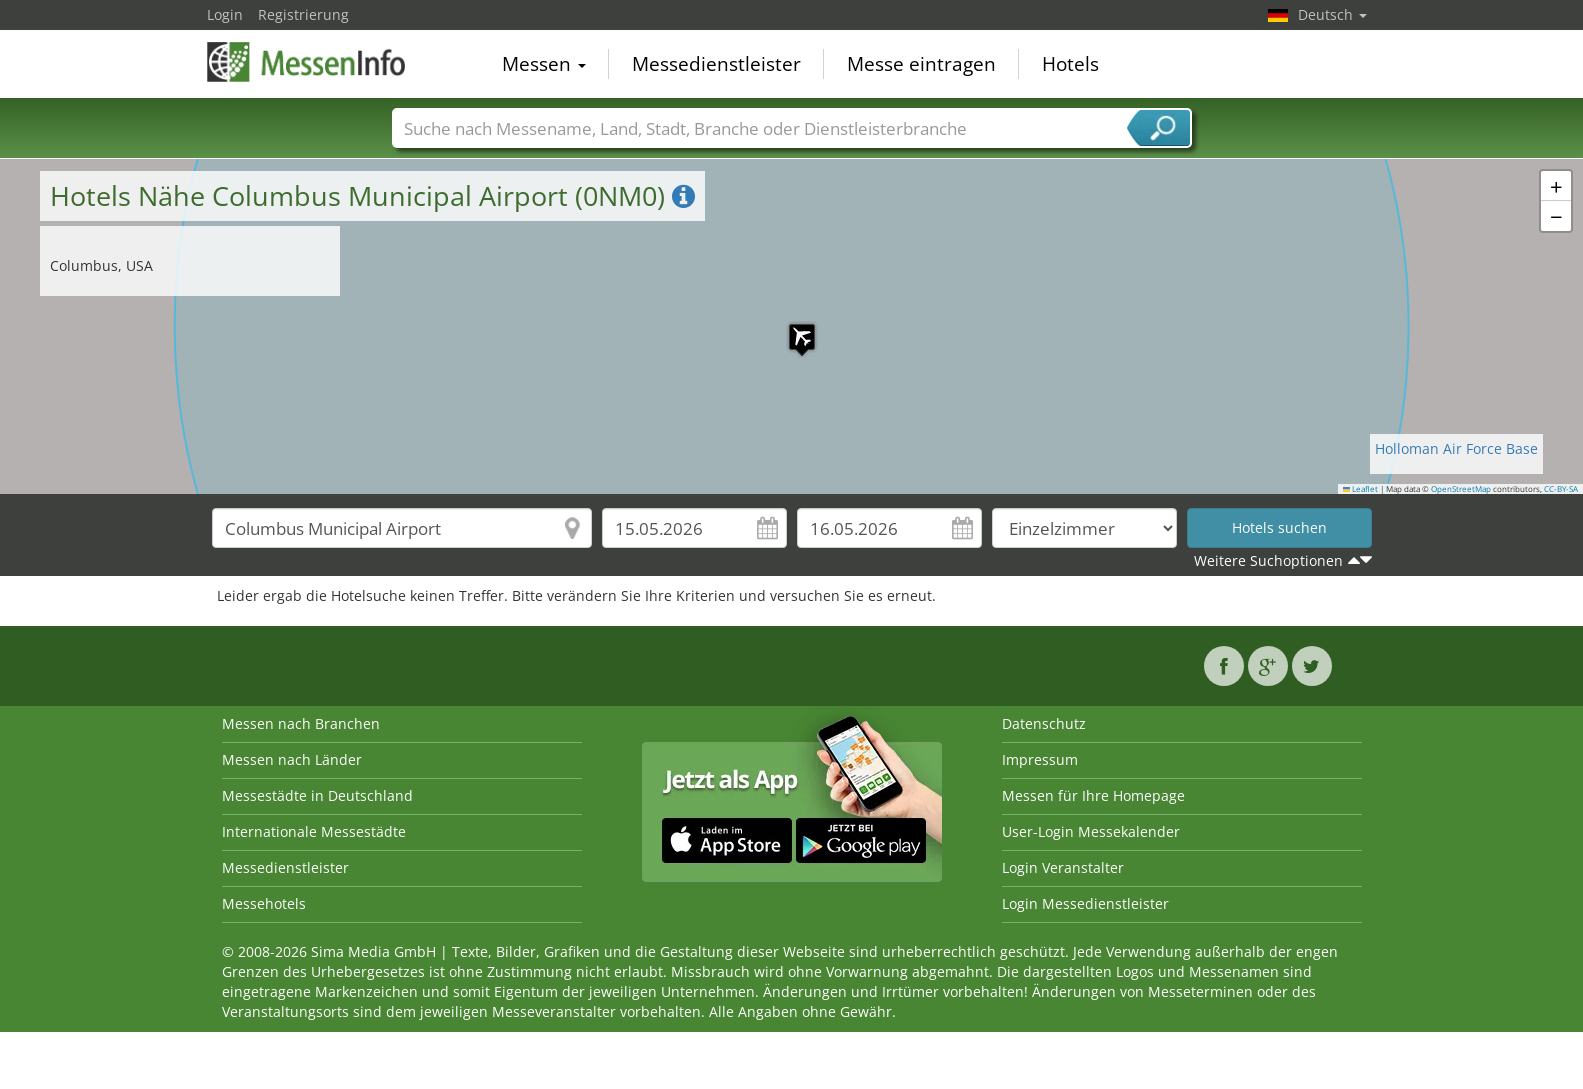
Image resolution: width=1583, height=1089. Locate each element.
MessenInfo (307, 62)
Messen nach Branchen (301, 723)
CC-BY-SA (1561, 489)
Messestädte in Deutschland (317, 795)
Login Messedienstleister (1085, 903)
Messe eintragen (921, 64)
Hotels (1070, 64)
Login (225, 14)
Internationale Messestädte (314, 831)
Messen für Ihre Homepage (1093, 795)
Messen (544, 64)
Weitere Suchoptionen (1268, 560)
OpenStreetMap (1461, 489)
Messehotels (264, 903)
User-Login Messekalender (1091, 831)
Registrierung (303, 14)
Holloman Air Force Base (1456, 448)
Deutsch (1332, 14)
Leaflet (1361, 489)
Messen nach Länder (292, 759)
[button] (792, 327)
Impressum (1040, 759)
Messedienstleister (716, 64)
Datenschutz (1044, 723)
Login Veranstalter (1063, 867)
